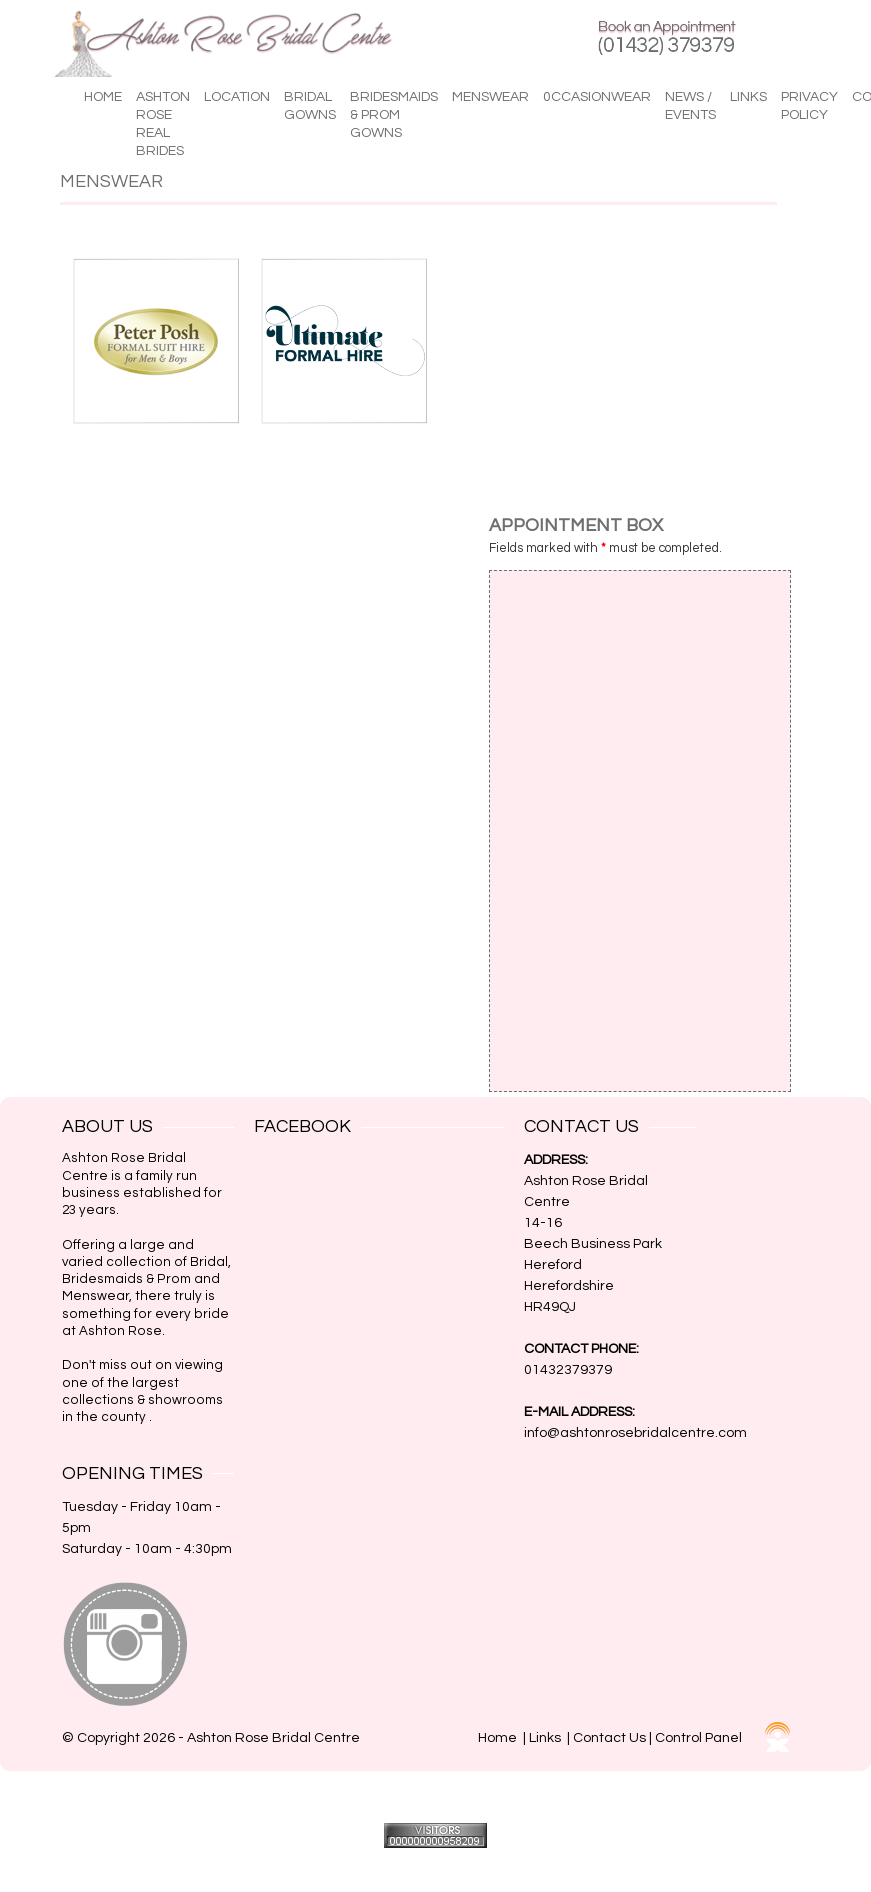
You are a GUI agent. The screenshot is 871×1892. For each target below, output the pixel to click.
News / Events (690, 106)
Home (103, 97)
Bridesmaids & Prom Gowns (394, 115)
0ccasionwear (597, 97)
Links (748, 97)
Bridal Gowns (310, 106)
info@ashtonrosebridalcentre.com (635, 1433)
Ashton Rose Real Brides (163, 124)
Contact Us (609, 1738)
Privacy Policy (809, 106)
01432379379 (568, 1370)
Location (237, 97)
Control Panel (698, 1738)
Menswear (490, 97)
